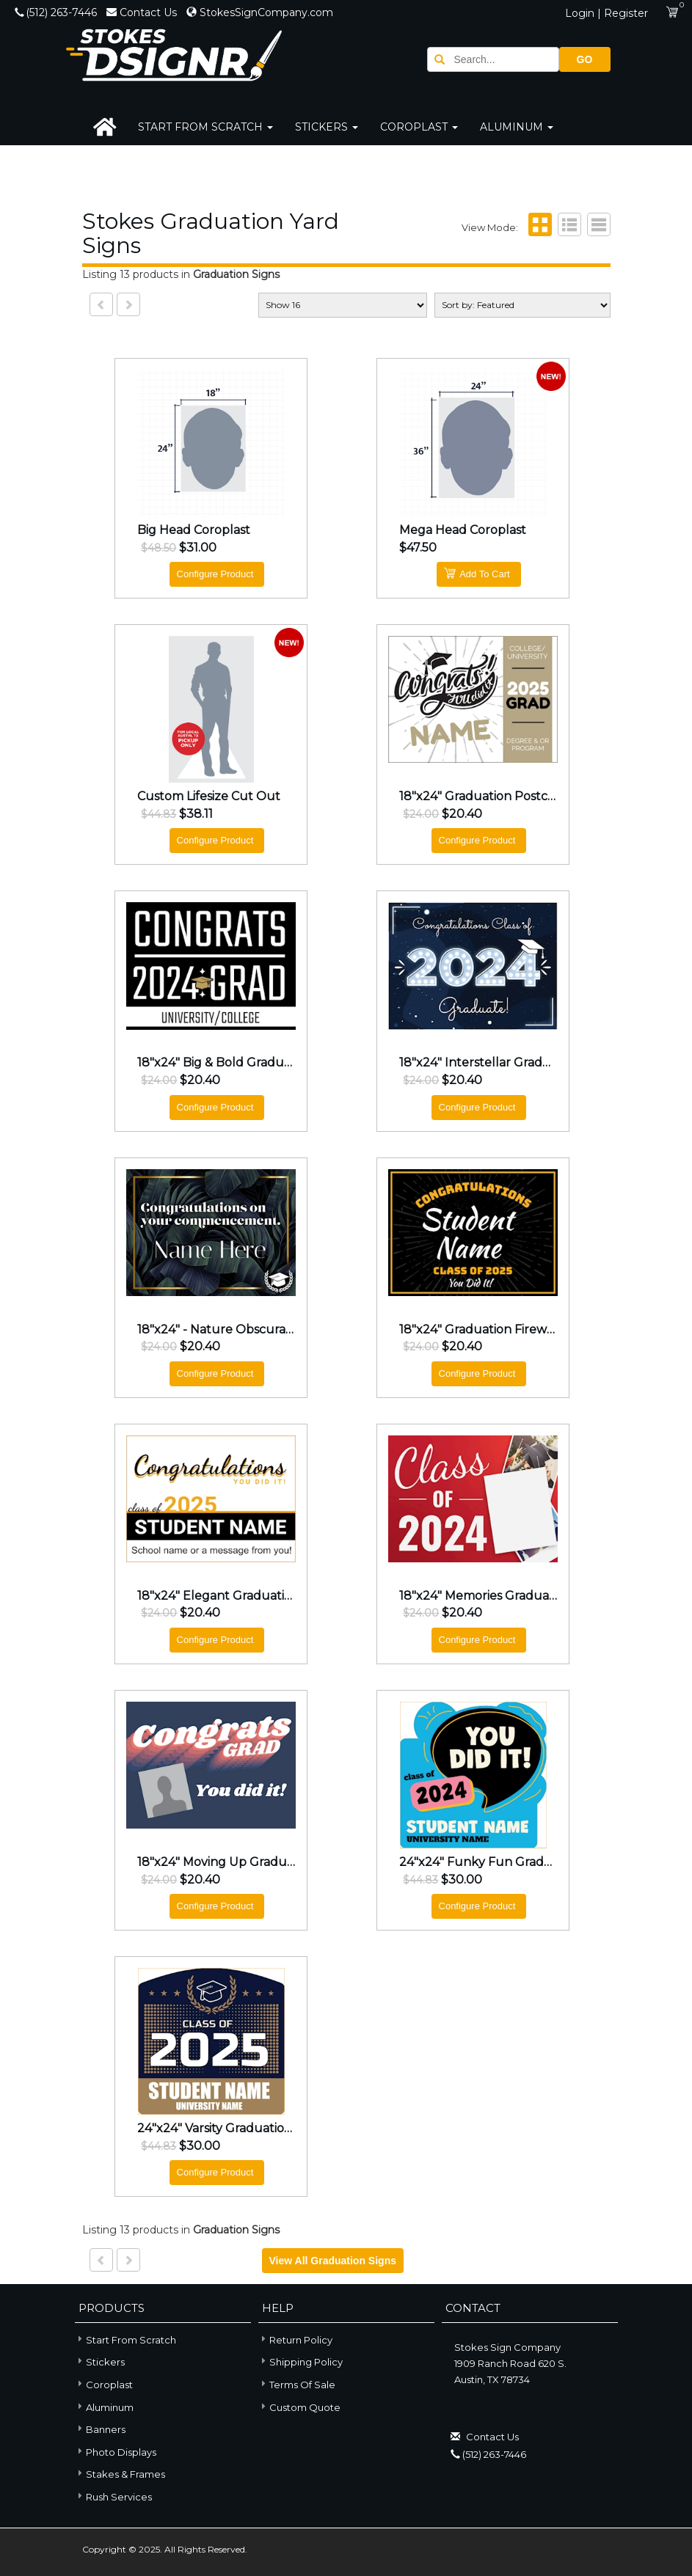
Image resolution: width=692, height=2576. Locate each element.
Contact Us (143, 12)
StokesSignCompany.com (259, 12)
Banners (100, 2428)
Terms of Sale (302, 2384)
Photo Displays (115, 2451)
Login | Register (606, 13)
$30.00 (461, 1880)
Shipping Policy (306, 2362)
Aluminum (516, 126)
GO (585, 59)
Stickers (326, 126)
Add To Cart (476, 573)
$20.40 (462, 814)
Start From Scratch (205, 126)
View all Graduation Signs (332, 2260)
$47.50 (418, 548)
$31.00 (197, 548)
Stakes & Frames (120, 2473)
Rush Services (113, 2495)
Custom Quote (304, 2407)
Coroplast (419, 126)
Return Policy (300, 2340)
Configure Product (215, 573)
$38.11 (196, 814)
